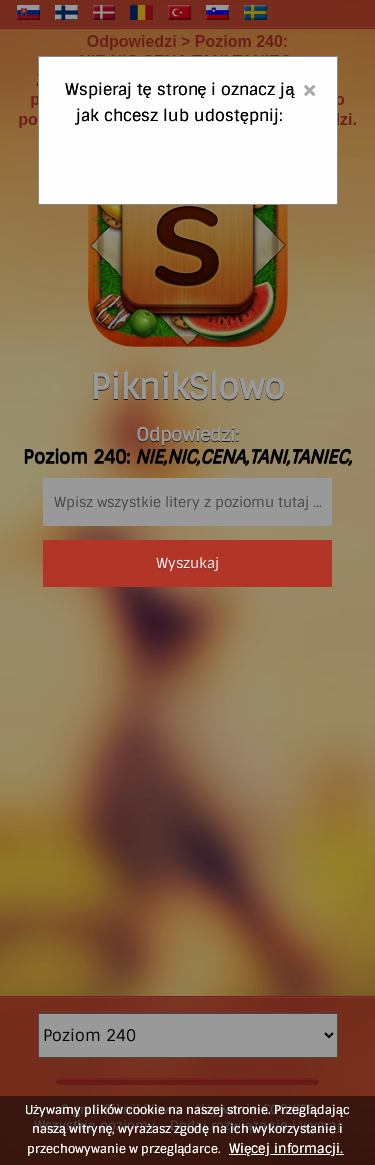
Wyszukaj (187, 563)
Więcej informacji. (286, 1148)
